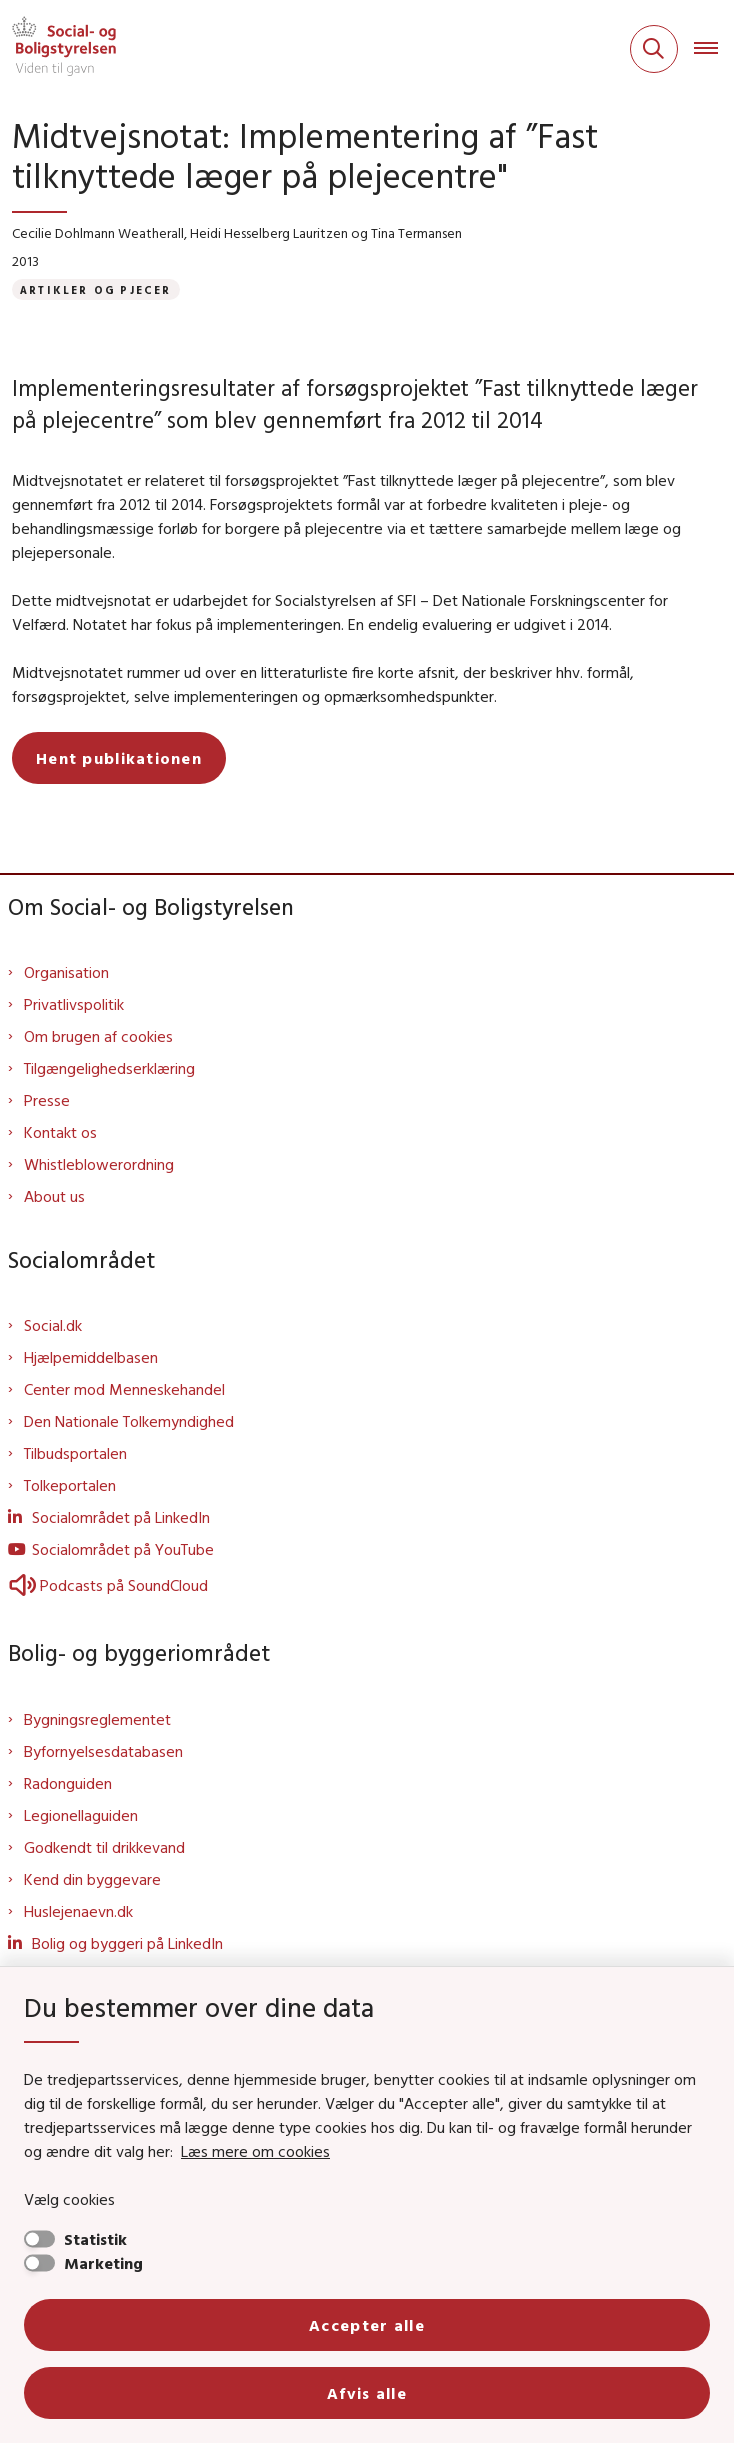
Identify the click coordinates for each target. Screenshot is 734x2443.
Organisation (66, 972)
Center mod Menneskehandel (124, 1389)
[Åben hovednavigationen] (714, 49)
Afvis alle (367, 2393)
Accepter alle (367, 2325)
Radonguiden (68, 1783)
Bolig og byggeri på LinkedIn (127, 1943)
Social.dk (53, 1325)
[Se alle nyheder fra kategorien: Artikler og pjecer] (96, 289)
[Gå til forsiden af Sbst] (58, 49)
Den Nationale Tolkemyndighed (129, 1421)
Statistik (95, 2239)
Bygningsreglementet (97, 1719)
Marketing (103, 2263)
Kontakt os (60, 1132)
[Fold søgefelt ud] (654, 49)
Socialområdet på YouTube (123, 1549)
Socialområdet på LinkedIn (121, 1517)
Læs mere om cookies (255, 2151)
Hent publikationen (119, 758)
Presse (47, 1100)
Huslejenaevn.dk (78, 1911)
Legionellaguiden (81, 1815)
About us (54, 1196)
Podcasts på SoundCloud (108, 1585)
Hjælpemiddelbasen (91, 1357)
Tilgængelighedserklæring (109, 1068)
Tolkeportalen (70, 1485)
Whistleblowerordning (99, 1164)
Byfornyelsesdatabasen (103, 1751)
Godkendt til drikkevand (104, 1847)
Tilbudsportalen (75, 1453)
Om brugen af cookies (98, 1036)
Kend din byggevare (92, 1879)
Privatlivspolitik (74, 1004)
